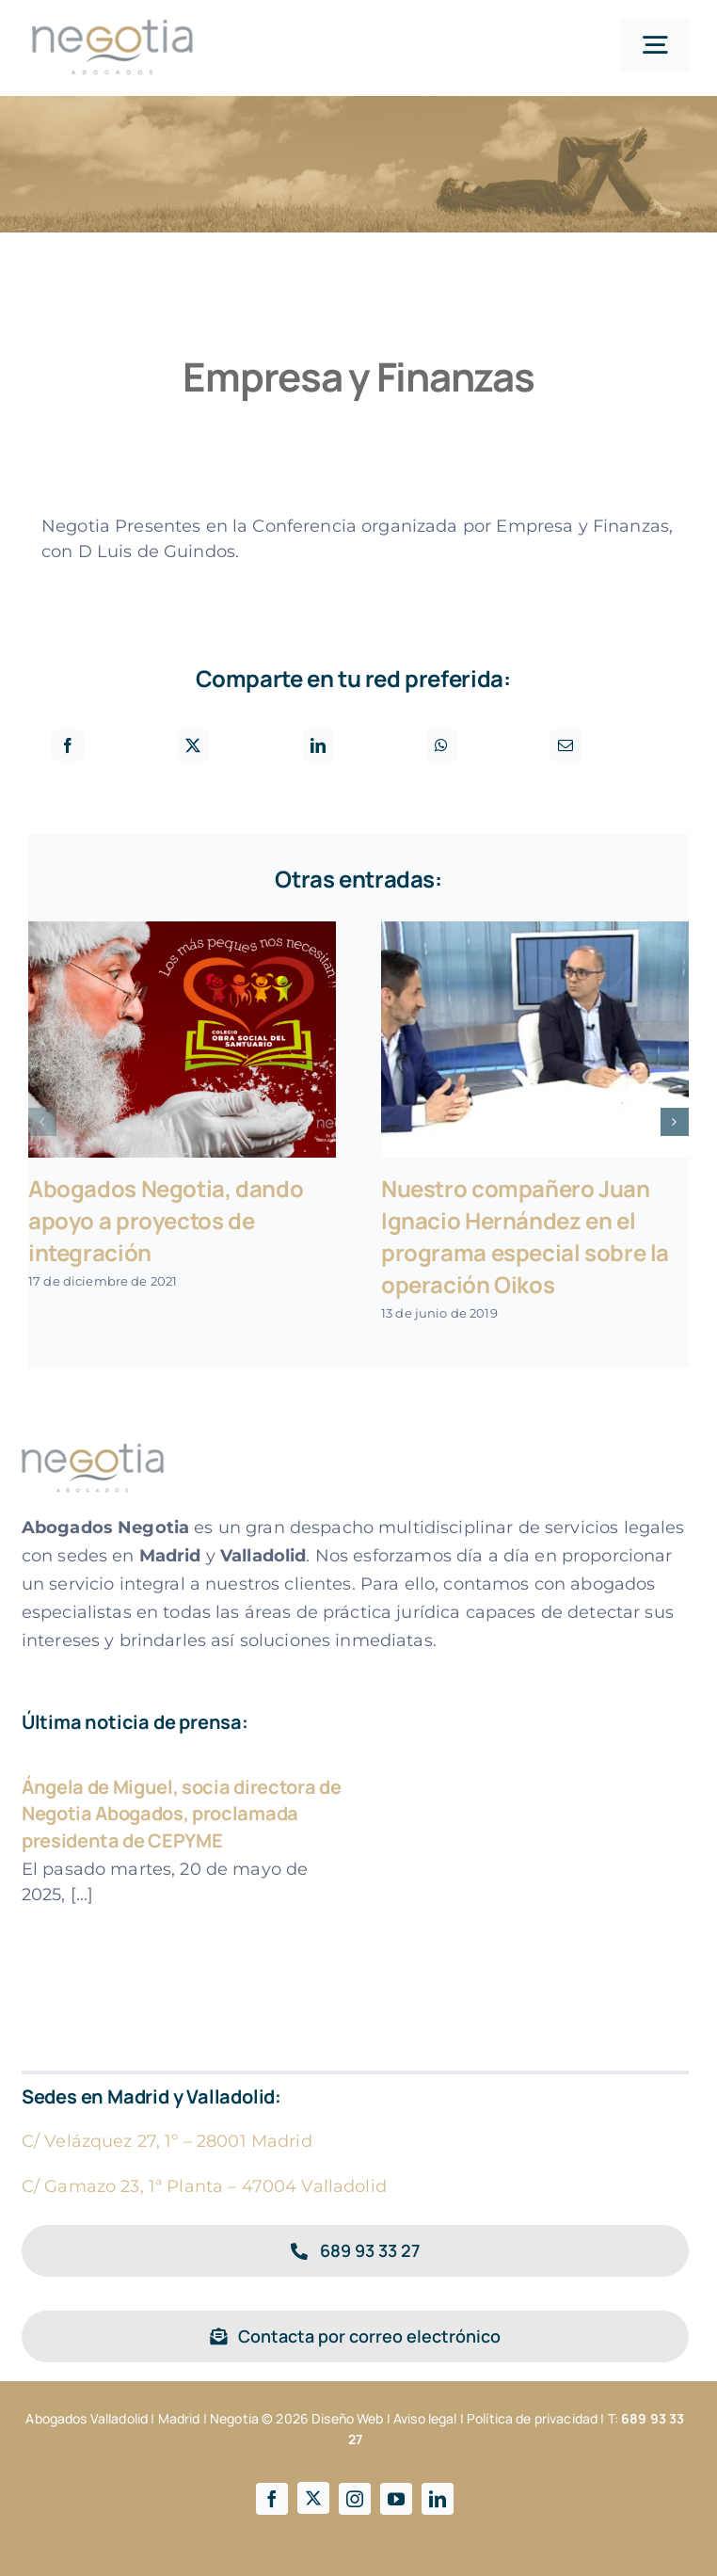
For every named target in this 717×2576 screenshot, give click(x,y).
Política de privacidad (532, 2418)
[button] (42, 1122)
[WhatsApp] (441, 745)
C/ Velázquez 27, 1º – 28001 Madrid (167, 2141)
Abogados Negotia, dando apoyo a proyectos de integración (165, 1220)
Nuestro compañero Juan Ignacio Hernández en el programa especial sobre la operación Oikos (525, 1236)
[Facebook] (67, 745)
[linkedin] (438, 2499)
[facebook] (272, 2499)
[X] (193, 745)
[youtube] (396, 2499)
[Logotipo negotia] (113, 27)
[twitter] (313, 2498)
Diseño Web (347, 2418)
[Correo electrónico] (565, 745)
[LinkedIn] (318, 745)
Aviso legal (425, 2418)
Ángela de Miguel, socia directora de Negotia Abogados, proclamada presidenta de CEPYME (181, 1813)
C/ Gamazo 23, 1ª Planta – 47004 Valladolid (204, 2186)
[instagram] (355, 2499)
